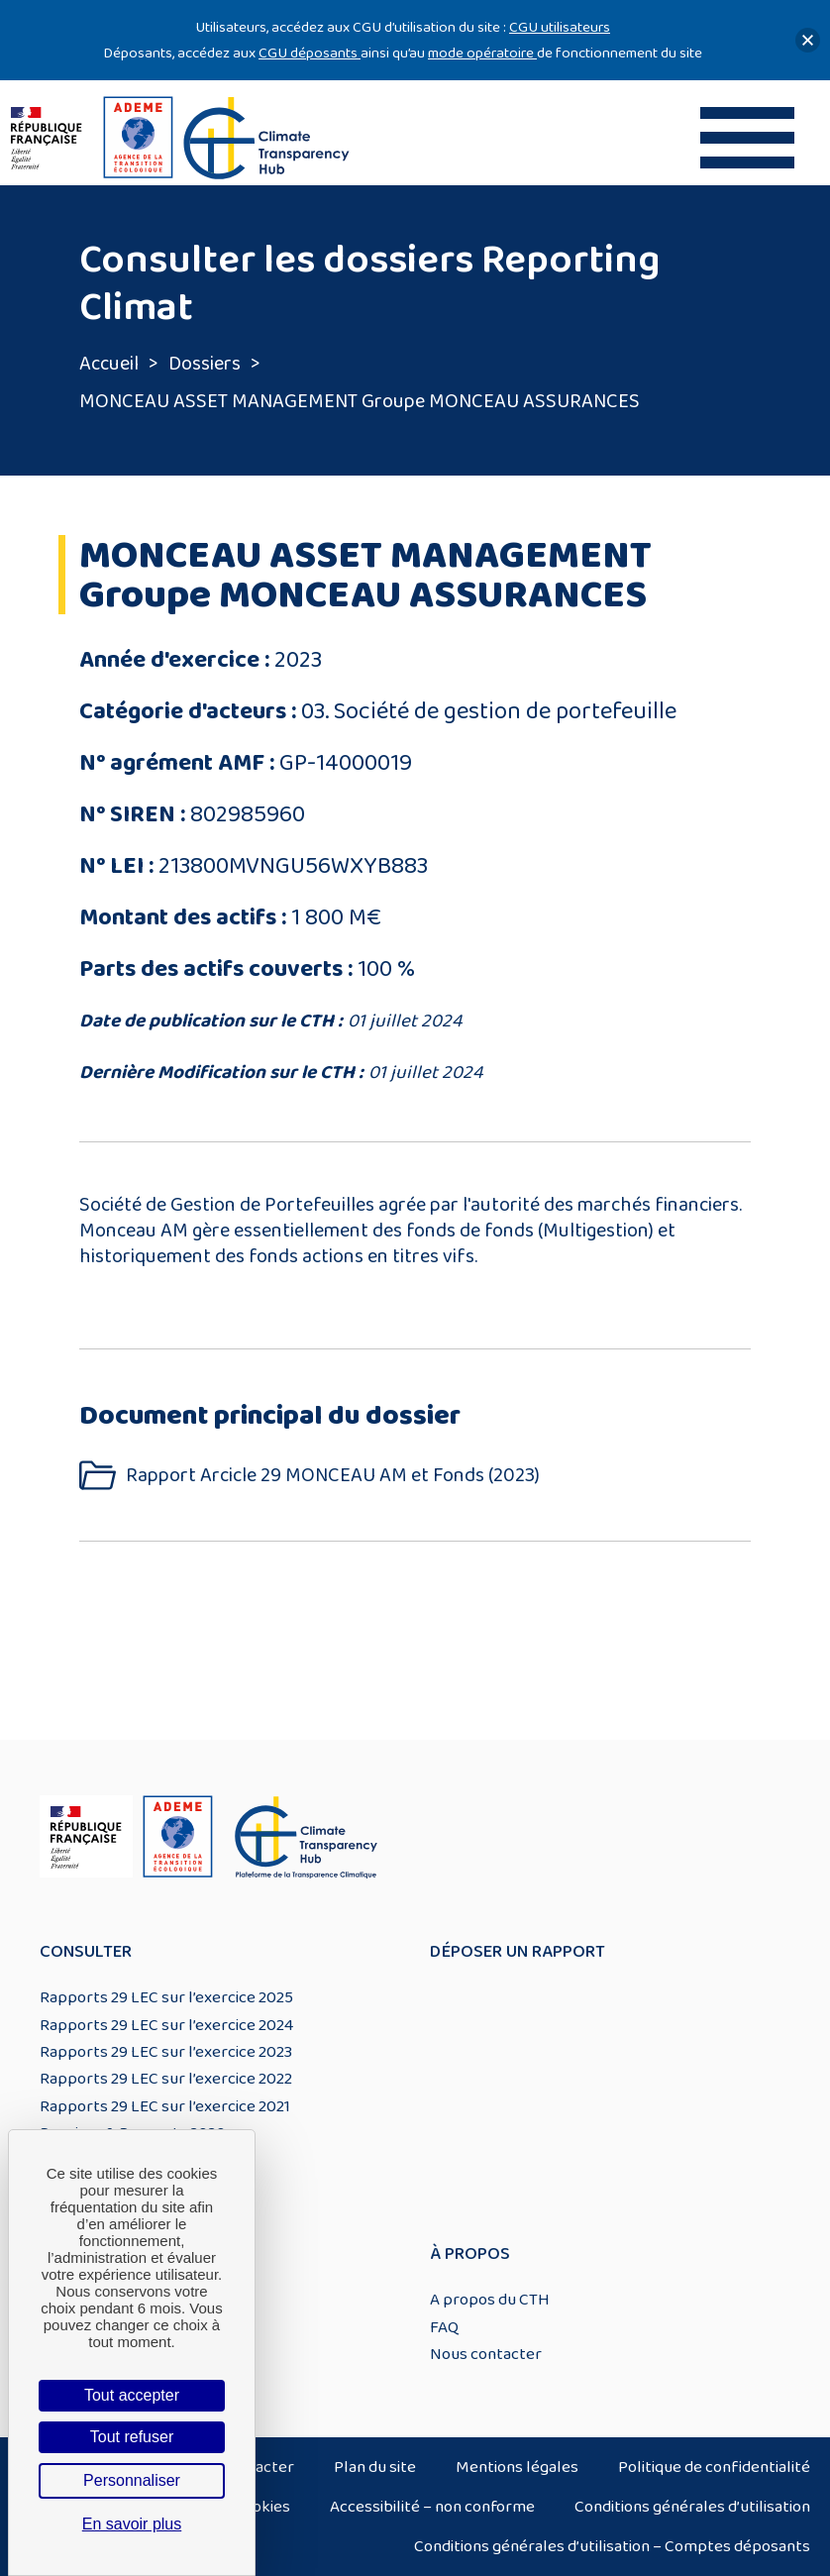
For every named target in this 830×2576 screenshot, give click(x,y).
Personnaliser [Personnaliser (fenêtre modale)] (131, 2480)
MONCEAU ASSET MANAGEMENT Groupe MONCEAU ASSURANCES (359, 401)
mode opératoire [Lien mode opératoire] (482, 53)
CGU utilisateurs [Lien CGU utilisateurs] (559, 27)
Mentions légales (517, 2467)
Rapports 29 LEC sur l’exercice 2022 (166, 2079)
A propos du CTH (490, 2299)
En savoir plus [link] (132, 2524)
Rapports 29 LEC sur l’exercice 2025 (166, 1997)
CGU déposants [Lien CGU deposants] (310, 53)
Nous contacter (486, 2354)
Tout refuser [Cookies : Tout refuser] (131, 2436)
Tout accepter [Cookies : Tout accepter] (131, 2395)
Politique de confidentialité (714, 2467)
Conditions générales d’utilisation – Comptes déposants (612, 2546)
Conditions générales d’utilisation (692, 2507)
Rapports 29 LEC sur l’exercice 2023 (166, 2052)
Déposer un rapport (517, 1952)
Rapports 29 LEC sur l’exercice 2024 (166, 2025)
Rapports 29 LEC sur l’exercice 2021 (165, 2106)
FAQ (444, 2327)
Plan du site (375, 2467)
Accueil (109, 363)
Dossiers (204, 363)
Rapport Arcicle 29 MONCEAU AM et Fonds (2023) (333, 1475)
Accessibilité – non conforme (432, 2507)
